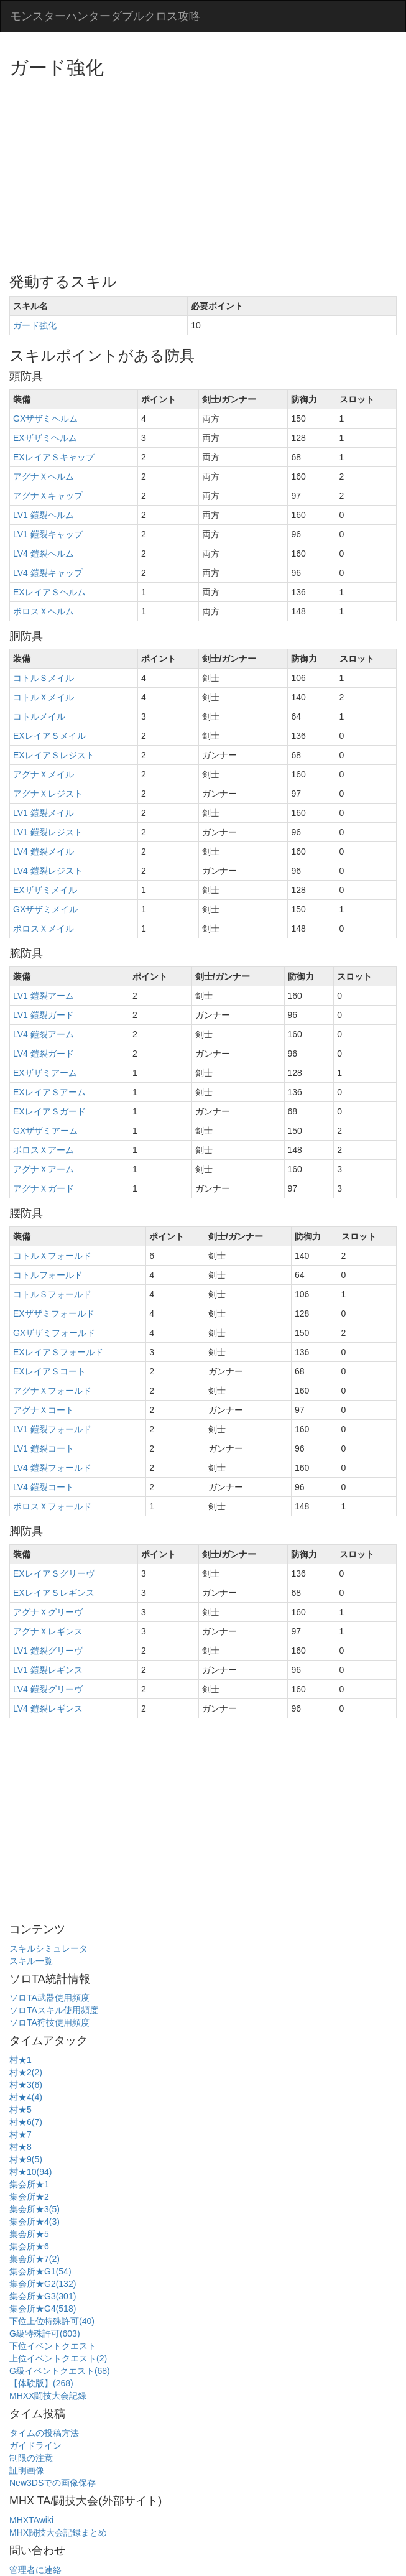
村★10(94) (30, 2172)
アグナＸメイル (43, 774)
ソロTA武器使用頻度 (49, 1998)
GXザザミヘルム (45, 419)
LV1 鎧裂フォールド (52, 1429)
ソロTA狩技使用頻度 (49, 2022)
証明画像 (26, 2470)
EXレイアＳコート (49, 1371)
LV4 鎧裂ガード (43, 1054)
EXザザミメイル (45, 890)
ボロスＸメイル (43, 929)
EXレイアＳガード (49, 1111)
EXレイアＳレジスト (54, 755)
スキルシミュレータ (48, 1948)
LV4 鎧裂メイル (43, 851)
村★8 (20, 2147)
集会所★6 (29, 2246)
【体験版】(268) (41, 2383)
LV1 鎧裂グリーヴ (48, 1651)
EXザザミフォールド (54, 1313)
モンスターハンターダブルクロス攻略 (105, 16)
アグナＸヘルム (43, 476)
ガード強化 (35, 325)
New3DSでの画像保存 (52, 2483)
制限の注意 (31, 2458)
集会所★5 (29, 2234)
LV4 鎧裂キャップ (48, 573)
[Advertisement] (207, 171)
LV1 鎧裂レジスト (48, 832)
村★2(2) (25, 2072)
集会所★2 (29, 2197)
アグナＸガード (43, 1188)
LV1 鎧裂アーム (43, 996)
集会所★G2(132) (42, 2284)
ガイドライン (35, 2445)
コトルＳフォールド (52, 1294)
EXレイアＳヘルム (49, 592)
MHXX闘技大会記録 (47, 2396)
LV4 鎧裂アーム (43, 1034)
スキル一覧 (31, 1961)
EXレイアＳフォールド (58, 1352)
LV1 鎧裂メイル (43, 813)
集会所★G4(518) (42, 2309)
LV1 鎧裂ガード (43, 1015)
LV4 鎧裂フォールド (52, 1468)
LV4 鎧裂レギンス (48, 1708)
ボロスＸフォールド (52, 1506)
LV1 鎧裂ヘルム (43, 515)
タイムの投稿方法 (44, 2433)
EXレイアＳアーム (49, 1092)
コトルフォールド (48, 1275)
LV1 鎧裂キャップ (48, 534)
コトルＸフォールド (52, 1256)
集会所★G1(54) (40, 2271)
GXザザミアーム (45, 1131)
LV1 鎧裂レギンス (48, 1670)
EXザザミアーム (45, 1073)
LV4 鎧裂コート (43, 1487)
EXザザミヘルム (45, 438)
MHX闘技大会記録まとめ (58, 2532)
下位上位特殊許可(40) (52, 2321)
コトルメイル (39, 716)
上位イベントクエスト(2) (58, 2358)
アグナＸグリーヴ (48, 1612)
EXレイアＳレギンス (54, 1593)
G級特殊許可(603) (44, 2333)
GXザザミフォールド (54, 1333)
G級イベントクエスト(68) (59, 2371)
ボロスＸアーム (43, 1150)
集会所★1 (29, 2184)
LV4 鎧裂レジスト (48, 871)
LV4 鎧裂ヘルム (43, 553)
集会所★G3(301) (42, 2296)
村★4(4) (25, 2097)
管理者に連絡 (35, 2570)
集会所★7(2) (34, 2259)
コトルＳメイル (43, 678)
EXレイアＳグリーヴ (54, 1573)
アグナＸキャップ (48, 496)
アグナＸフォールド (52, 1391)
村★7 (20, 2134)
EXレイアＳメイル (49, 736)
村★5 (20, 2110)
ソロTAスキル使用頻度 (53, 2010)
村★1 (20, 2060)
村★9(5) (25, 2159)
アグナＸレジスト (48, 794)
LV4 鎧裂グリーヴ (48, 1689)
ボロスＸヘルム (43, 611)
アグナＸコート (43, 1410)
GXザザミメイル (45, 909)
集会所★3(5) (34, 2209)
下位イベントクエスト (52, 2346)
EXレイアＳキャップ (54, 457)
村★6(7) (25, 2122)
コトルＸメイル (43, 697)
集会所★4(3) (34, 2221)
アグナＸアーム (43, 1169)
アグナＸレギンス (48, 1631)
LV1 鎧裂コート (43, 1448)
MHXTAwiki (31, 2520)
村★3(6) (25, 2085)
